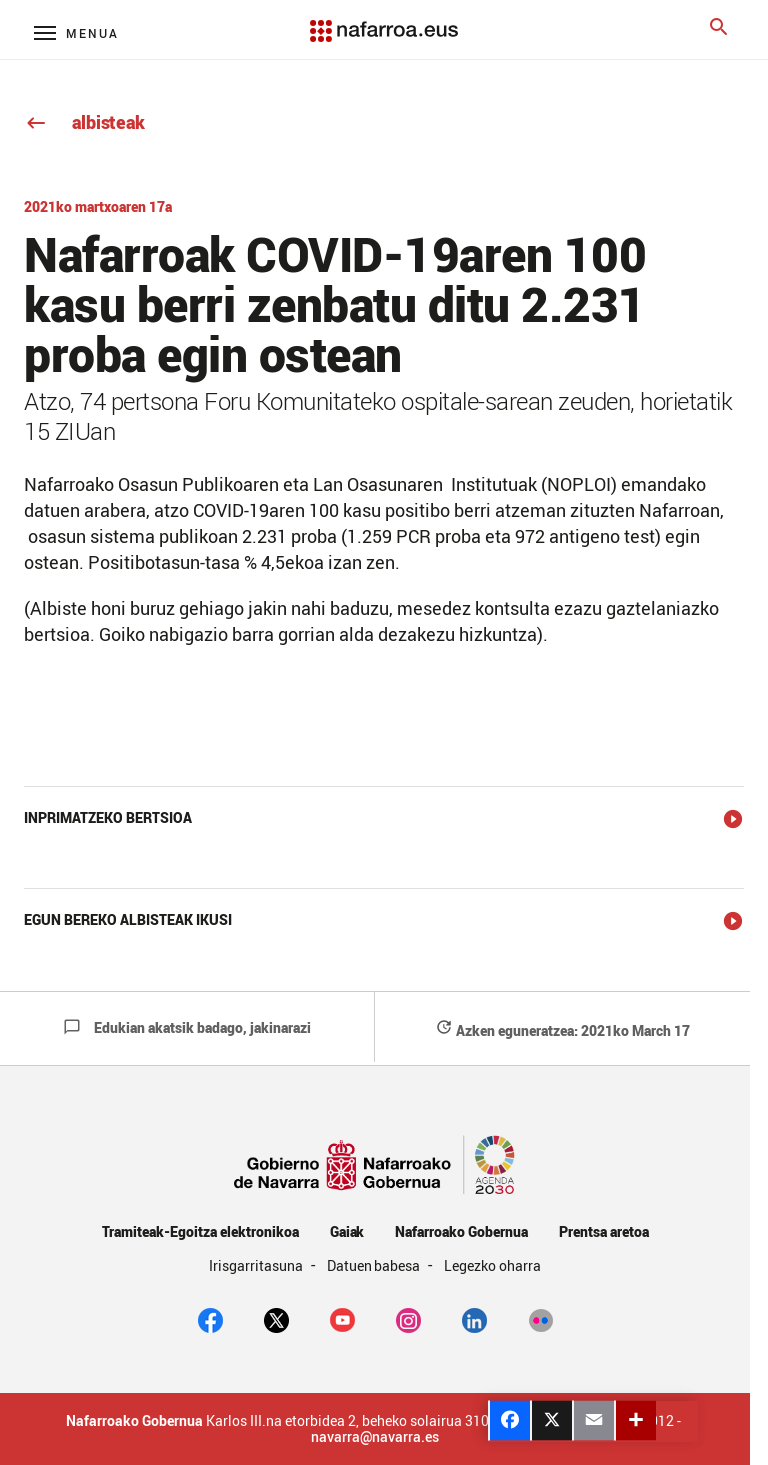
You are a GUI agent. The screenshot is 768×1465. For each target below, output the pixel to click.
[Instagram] (408, 1319)
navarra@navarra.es (375, 1437)
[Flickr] (540, 1319)
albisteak (84, 122)
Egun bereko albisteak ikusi (128, 919)
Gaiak (347, 1231)
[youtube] (342, 1319)
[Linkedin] (474, 1319)
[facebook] (210, 1319)
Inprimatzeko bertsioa (108, 817)
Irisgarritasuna (257, 1265)
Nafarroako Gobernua (461, 1231)
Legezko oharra (492, 1265)
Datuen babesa (375, 1265)
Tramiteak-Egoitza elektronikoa (200, 1231)
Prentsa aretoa (604, 1231)
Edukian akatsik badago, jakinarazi (187, 1027)
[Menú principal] (76, 32)
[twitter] (276, 1319)
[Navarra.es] (384, 21)
